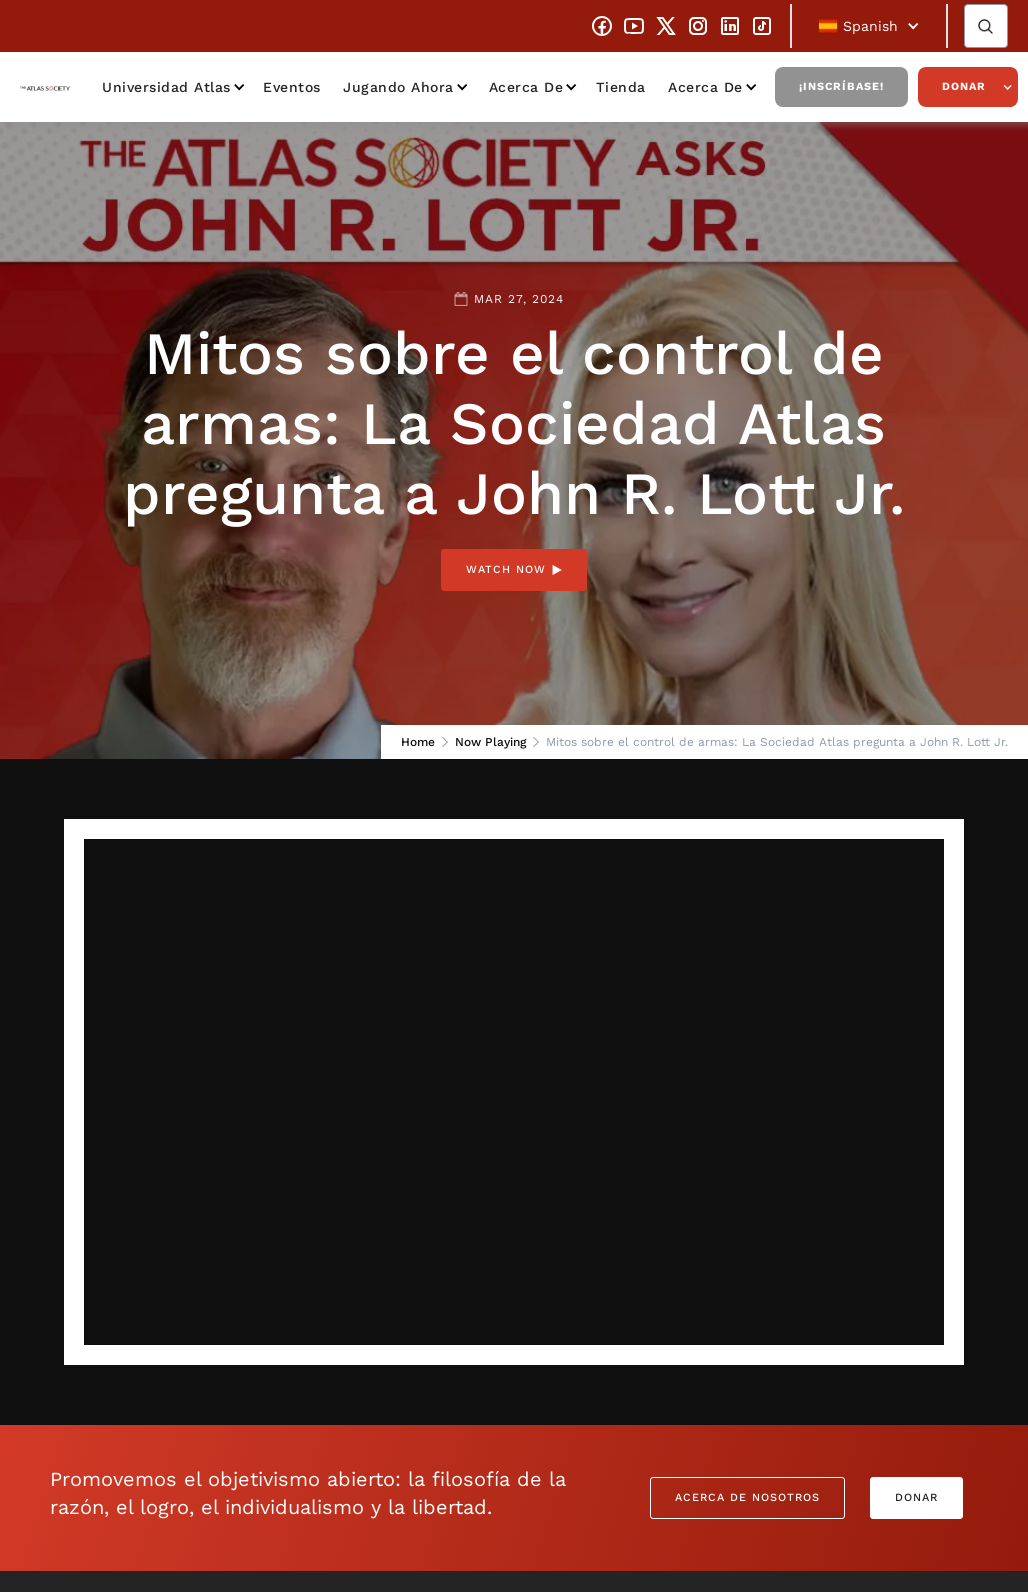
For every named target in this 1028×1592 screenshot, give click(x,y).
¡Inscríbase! (841, 86)
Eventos (292, 87)
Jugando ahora (398, 87)
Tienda (621, 87)
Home (418, 742)
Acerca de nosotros (747, 1497)
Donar (964, 86)
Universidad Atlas (166, 87)
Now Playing (490, 742)
